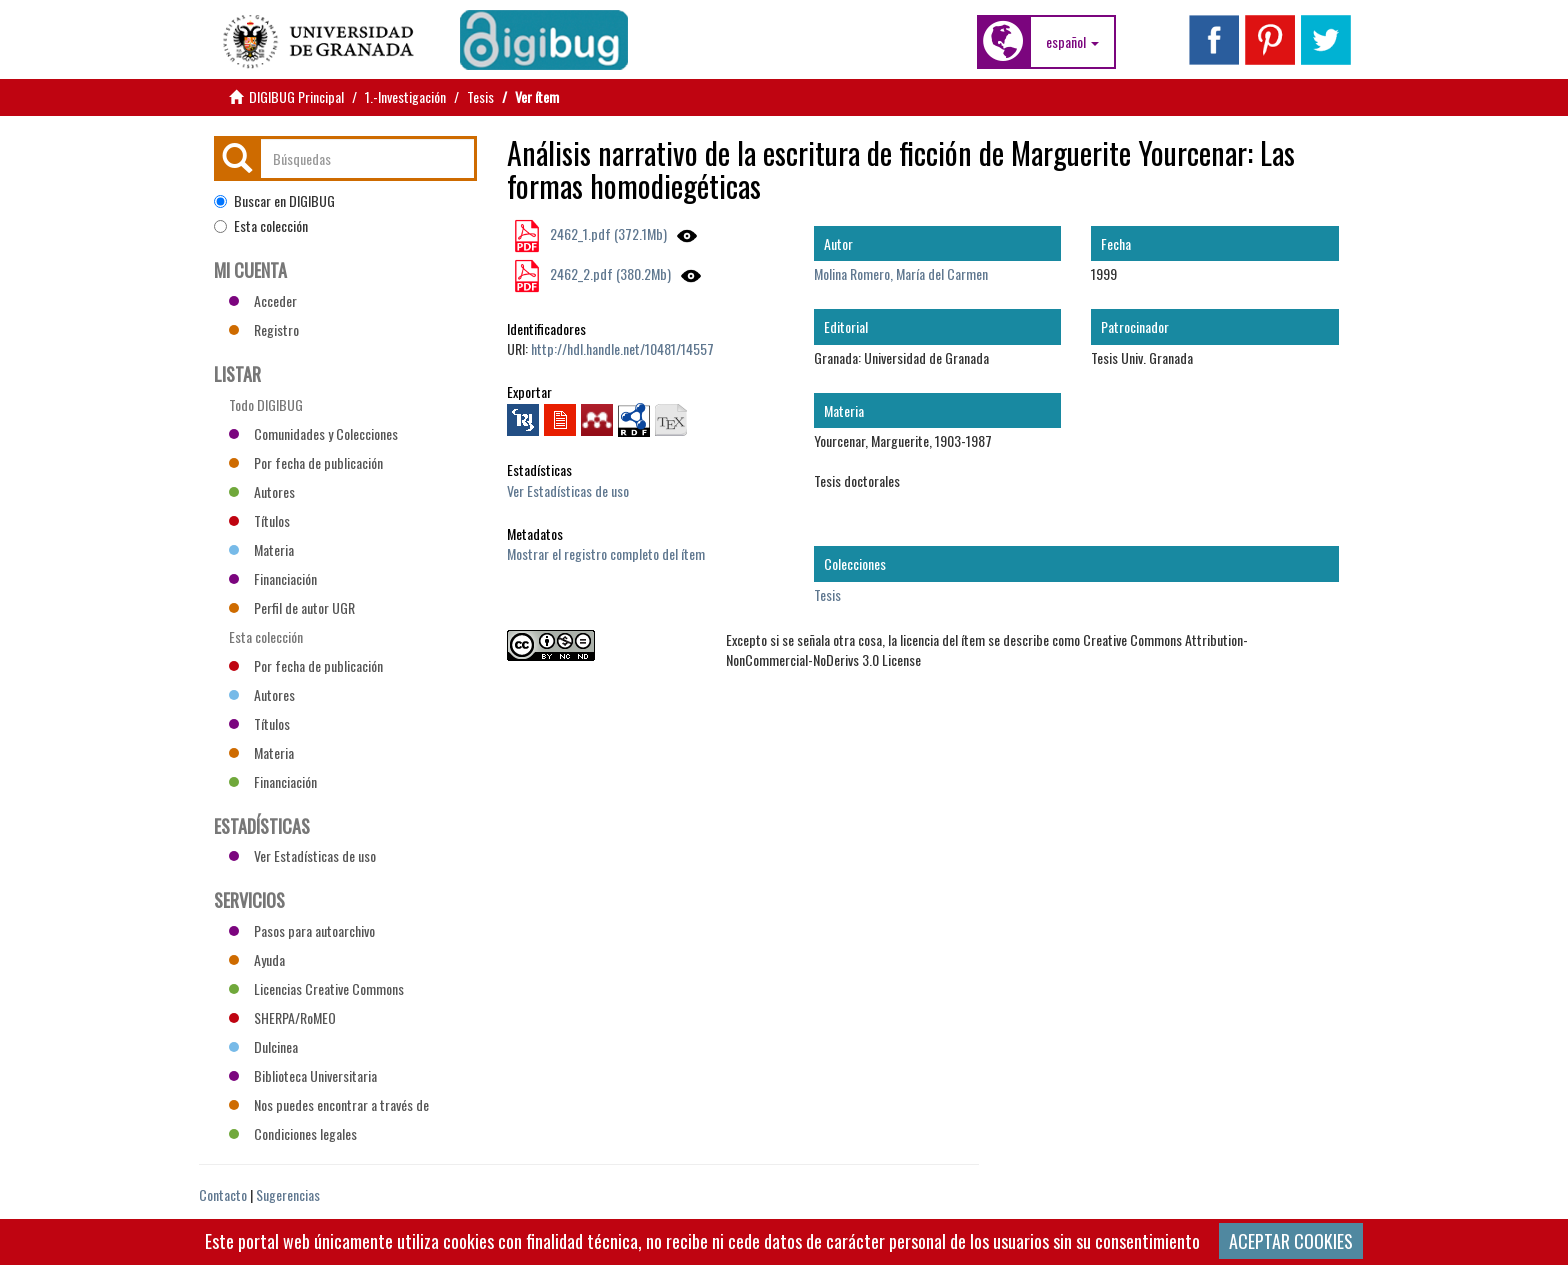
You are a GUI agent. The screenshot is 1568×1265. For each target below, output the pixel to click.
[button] (1072, 42)
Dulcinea (263, 1046)
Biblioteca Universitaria (303, 1075)
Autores (262, 491)
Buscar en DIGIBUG (274, 201)
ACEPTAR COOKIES (1291, 1241)
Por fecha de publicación (306, 462)
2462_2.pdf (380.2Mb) (609, 273)
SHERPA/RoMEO (282, 1017)
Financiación (273, 578)
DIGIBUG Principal (296, 96)
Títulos (259, 520)
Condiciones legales (293, 1133)
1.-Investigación (405, 96)
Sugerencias (288, 1194)
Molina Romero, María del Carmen (901, 273)
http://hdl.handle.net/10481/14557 (622, 348)
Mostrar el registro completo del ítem (606, 553)
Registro (264, 329)
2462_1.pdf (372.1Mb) (607, 233)
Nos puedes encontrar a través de (329, 1104)
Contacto (223, 1194)
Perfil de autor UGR (292, 607)
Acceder (263, 300)
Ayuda (257, 959)
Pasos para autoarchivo (302, 930)
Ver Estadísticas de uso (568, 490)
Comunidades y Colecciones (313, 433)
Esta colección (261, 226)
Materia (261, 549)
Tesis (480, 96)
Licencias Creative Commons (316, 988)
